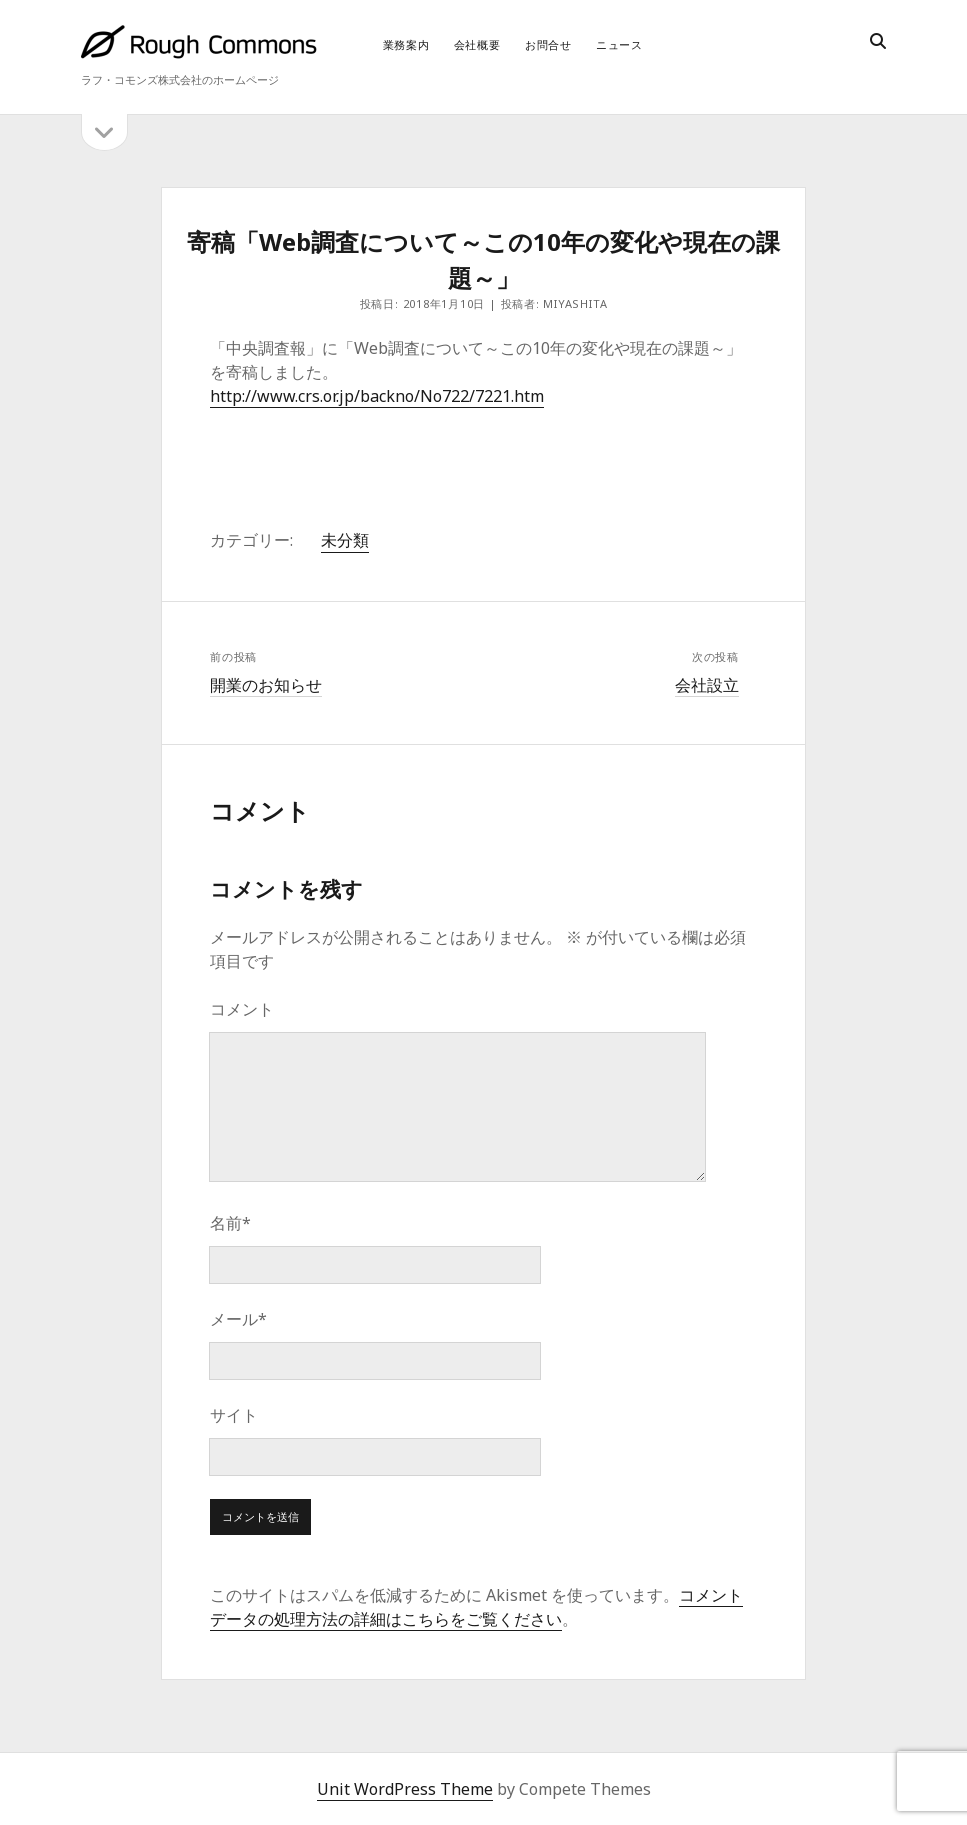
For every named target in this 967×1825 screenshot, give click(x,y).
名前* (230, 1223)
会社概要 (477, 44)
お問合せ (548, 44)
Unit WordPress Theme (405, 1789)
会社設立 (707, 685)
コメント (242, 1009)
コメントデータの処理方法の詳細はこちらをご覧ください (476, 1607)
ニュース (619, 44)
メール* (238, 1319)
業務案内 (406, 44)
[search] (878, 42)
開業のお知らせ (266, 685)
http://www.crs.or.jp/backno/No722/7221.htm (377, 396)
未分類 (345, 540)
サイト (234, 1415)
